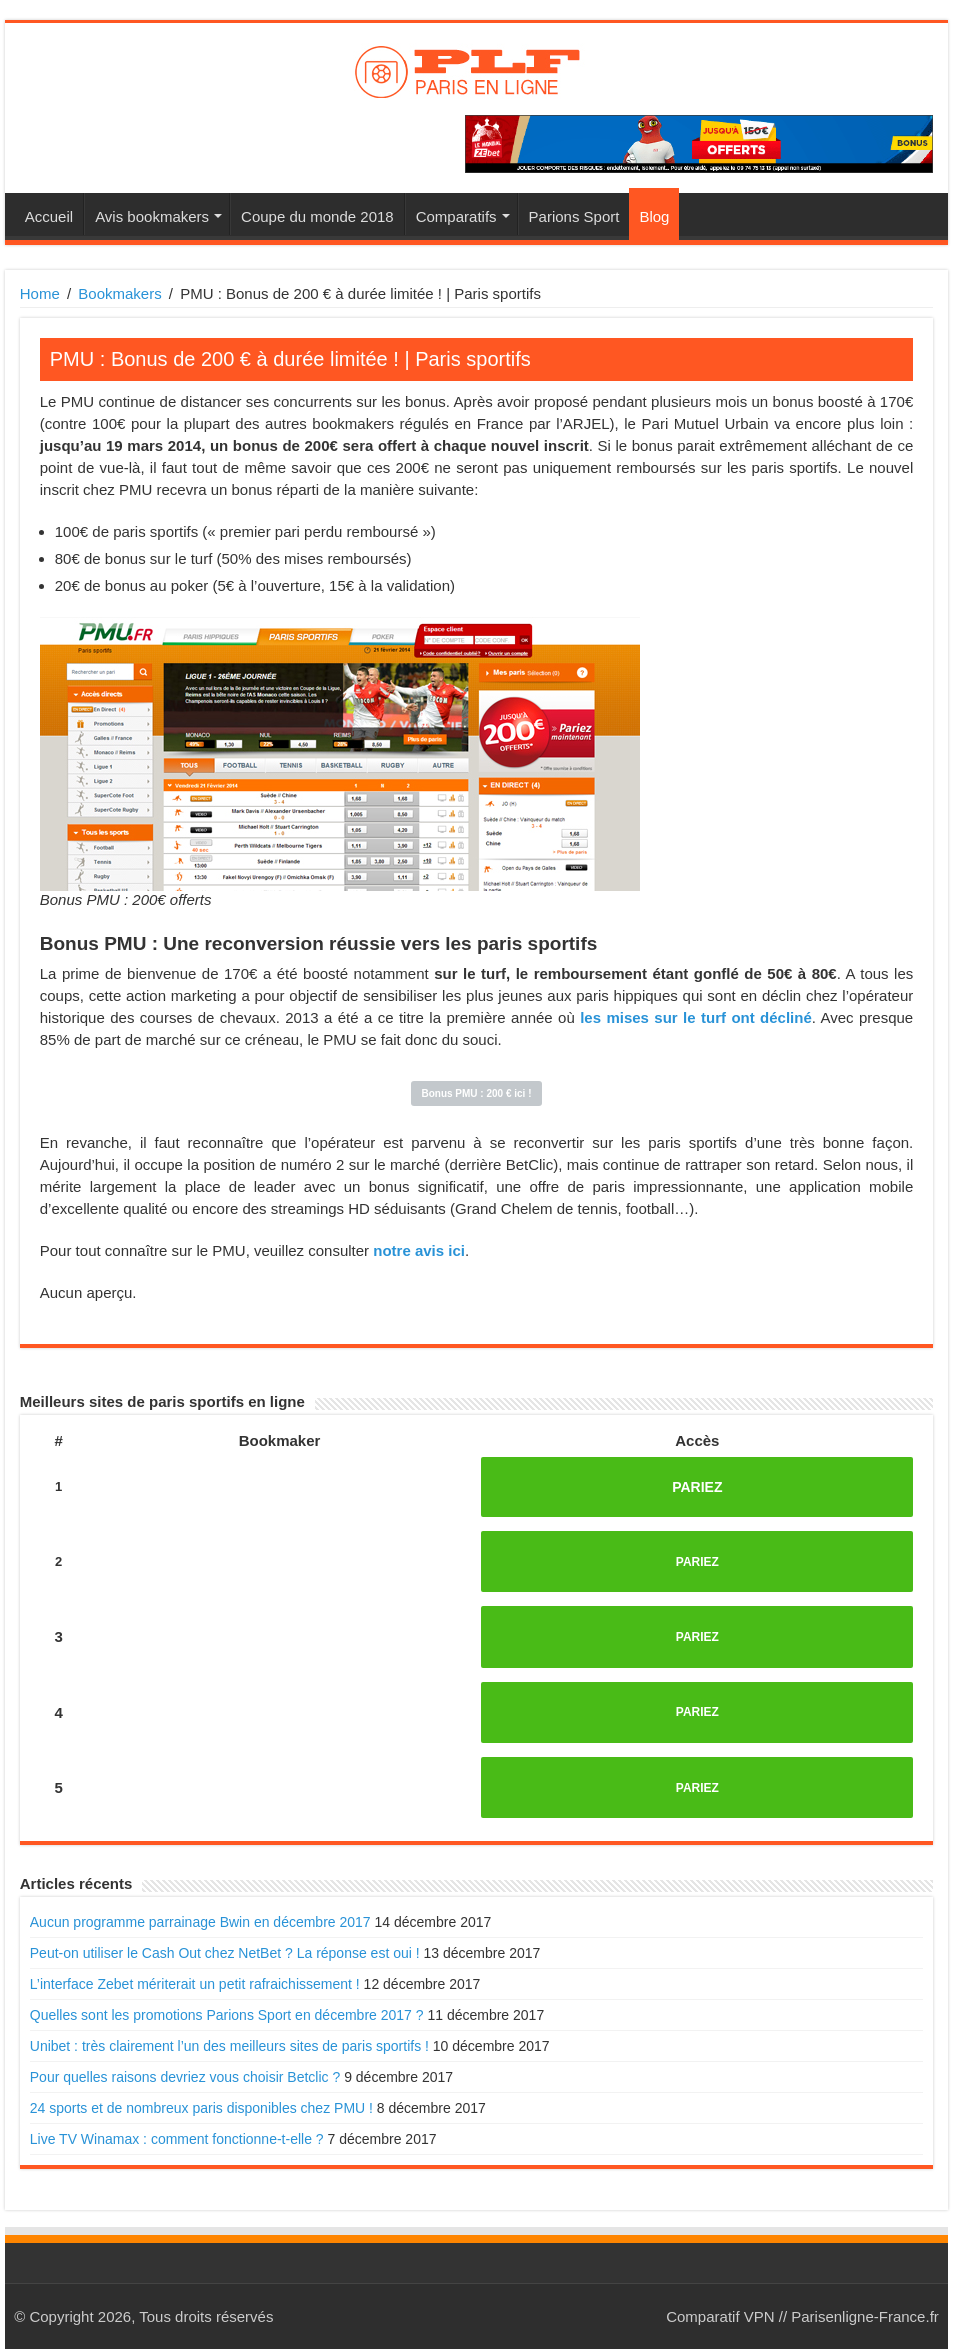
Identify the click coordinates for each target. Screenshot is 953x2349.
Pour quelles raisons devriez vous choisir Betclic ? (185, 2077)
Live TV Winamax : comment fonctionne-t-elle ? (177, 2139)
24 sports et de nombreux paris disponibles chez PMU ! (201, 2108)
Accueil (49, 216)
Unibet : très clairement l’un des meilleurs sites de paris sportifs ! (229, 2046)
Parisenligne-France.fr (865, 2316)
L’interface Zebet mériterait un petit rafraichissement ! (195, 1984)
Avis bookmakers (152, 216)
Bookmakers (119, 293)
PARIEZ (697, 1487)
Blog (654, 216)
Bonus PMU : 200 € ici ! (476, 1093)
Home (40, 293)
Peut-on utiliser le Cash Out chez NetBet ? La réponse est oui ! (225, 1953)
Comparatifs (456, 216)
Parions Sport (574, 216)
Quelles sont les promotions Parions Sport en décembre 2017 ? (227, 2015)
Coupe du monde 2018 (317, 216)
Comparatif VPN (720, 2316)
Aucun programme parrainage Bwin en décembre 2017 (200, 1922)
